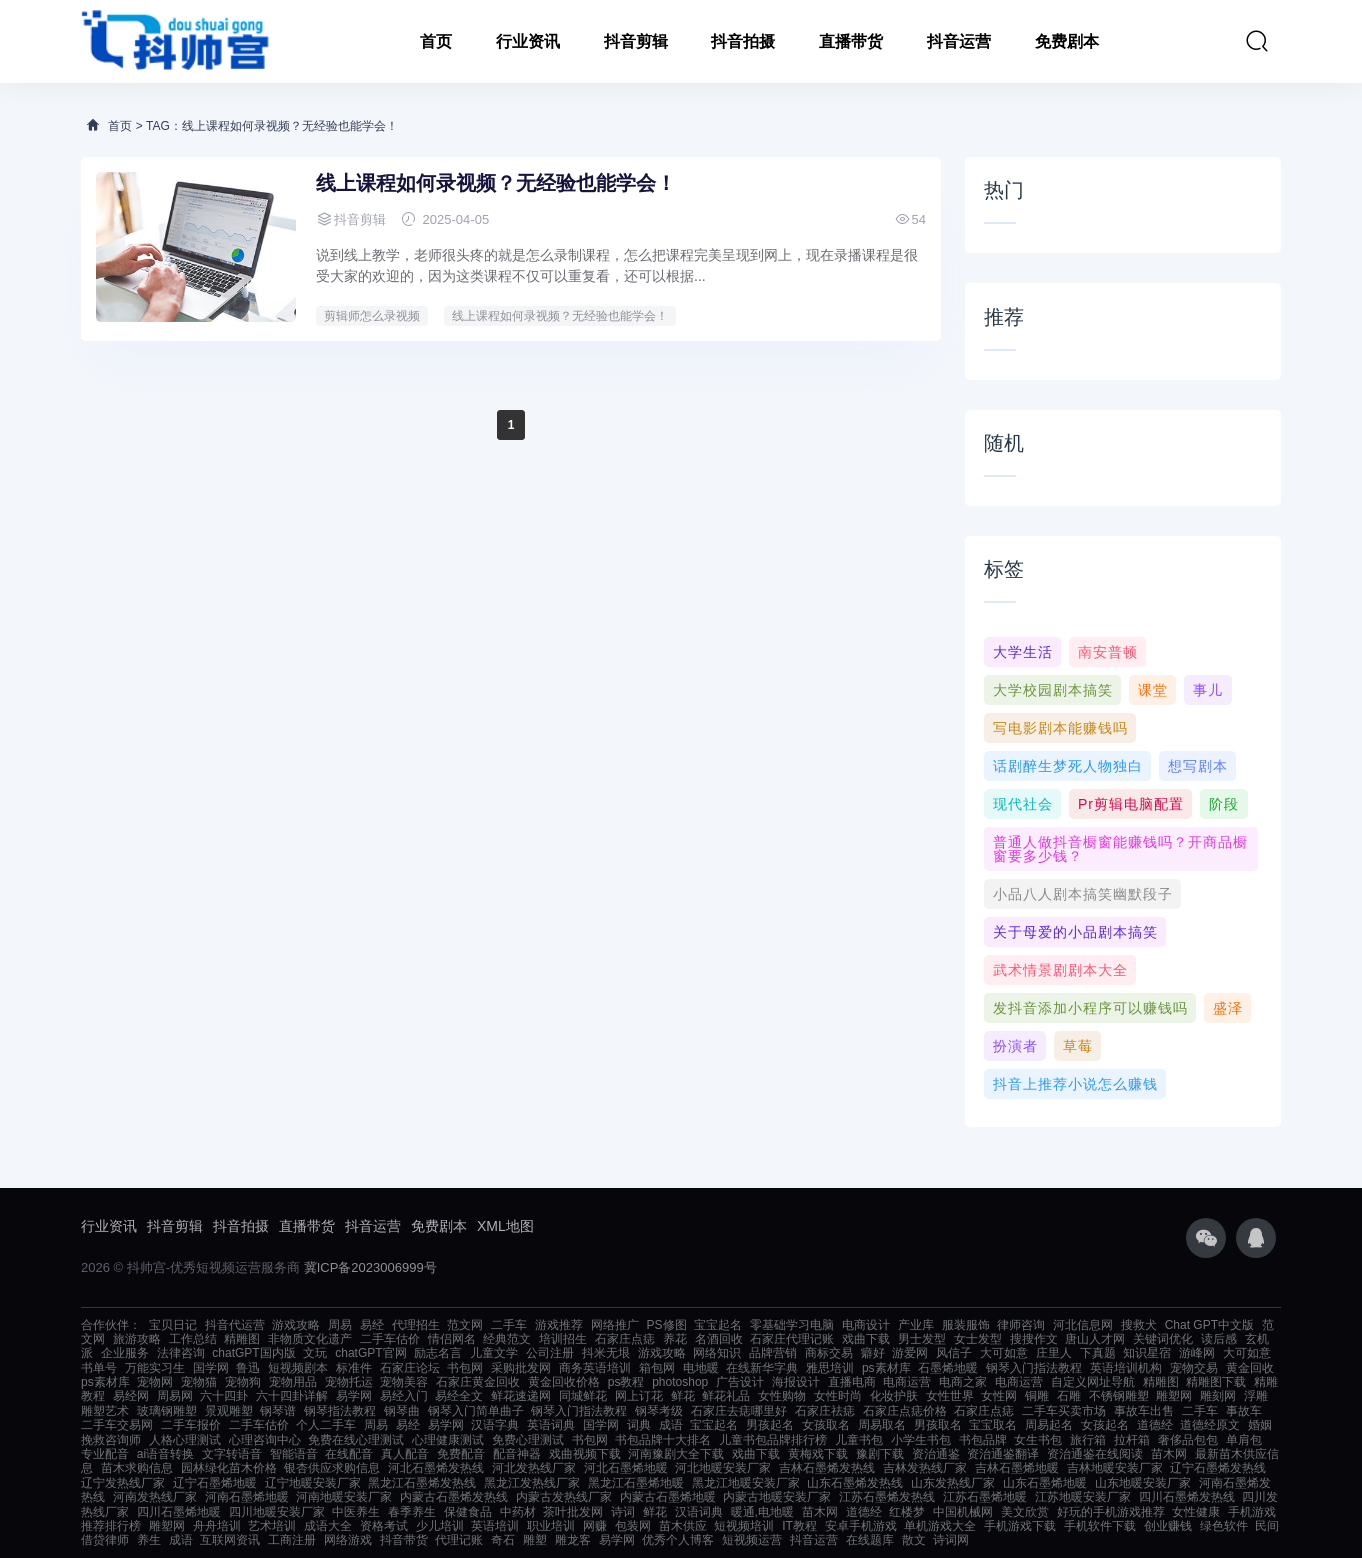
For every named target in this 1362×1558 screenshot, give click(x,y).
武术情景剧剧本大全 (1060, 970)
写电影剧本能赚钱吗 (1060, 728)
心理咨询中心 (265, 1440)
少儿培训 (440, 1526)
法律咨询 (181, 1353)
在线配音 (349, 1454)
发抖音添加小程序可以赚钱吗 (1090, 1008)
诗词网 (951, 1540)
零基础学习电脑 (792, 1325)
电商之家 (963, 1382)
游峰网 (1197, 1353)
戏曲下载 (866, 1339)
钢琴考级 (659, 1411)
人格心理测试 (185, 1440)
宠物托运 (349, 1382)
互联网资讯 (230, 1540)
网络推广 (615, 1325)
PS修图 (667, 1325)
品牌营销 (773, 1353)
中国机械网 (963, 1512)
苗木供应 (683, 1526)
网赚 (595, 1526)
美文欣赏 (1025, 1512)
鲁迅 (248, 1368)
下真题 (1098, 1353)
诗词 (623, 1512)
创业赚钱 (1168, 1526)
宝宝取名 (993, 1425)
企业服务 (125, 1353)
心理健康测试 (448, 1440)
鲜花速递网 (521, 1396)
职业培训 (551, 1526)
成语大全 (328, 1526)
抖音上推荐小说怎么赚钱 (1075, 1084)
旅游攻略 (137, 1339)
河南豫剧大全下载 (676, 1454)
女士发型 (978, 1339)
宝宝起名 (718, 1325)
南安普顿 (1108, 652)
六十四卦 (224, 1396)
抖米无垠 (606, 1353)
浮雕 (1256, 1396)
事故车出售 (1144, 1411)
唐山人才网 (1095, 1339)
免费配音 (461, 1454)
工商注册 (292, 1540)
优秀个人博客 (678, 1540)
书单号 (99, 1368)
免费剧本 (1067, 41)
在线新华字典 (762, 1368)
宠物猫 (199, 1382)
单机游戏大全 (940, 1526)
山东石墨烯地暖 (1045, 1483)
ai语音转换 (165, 1454)
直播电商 (852, 1382)
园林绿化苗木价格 (229, 1468)
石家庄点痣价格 (905, 1411)
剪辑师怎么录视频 (372, 316)
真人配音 (405, 1454)
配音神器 (517, 1454)
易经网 (131, 1396)
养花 (675, 1339)
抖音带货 (404, 1540)
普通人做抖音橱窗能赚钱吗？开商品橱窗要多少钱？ (1120, 849)
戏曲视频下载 (585, 1454)
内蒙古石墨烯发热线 (454, 1497)
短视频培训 (744, 1526)
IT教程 (799, 1526)
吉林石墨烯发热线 (827, 1468)
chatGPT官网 (370, 1353)
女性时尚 (838, 1396)
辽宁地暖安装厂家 (313, 1483)
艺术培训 (272, 1526)
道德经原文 (1210, 1425)
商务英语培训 (595, 1368)
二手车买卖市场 (1064, 1411)
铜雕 (1037, 1396)
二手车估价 (390, 1339)
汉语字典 (495, 1425)
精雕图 (242, 1339)
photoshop (680, 1382)
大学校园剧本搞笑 (1053, 690)
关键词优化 (1163, 1339)
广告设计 (740, 1382)
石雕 (1069, 1396)
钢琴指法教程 (340, 1411)
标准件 (354, 1368)
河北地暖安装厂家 (723, 1468)
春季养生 (412, 1512)
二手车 (509, 1325)
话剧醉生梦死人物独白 (1068, 766)
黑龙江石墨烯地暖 (636, 1483)
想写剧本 (1198, 766)
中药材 (518, 1512)
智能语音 (294, 1454)
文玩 (315, 1353)
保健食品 (468, 1512)
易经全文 (459, 1396)
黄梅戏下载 (818, 1454)
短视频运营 (752, 1540)
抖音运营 (959, 41)
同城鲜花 (583, 1396)
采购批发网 (521, 1368)
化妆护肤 (894, 1396)
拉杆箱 (1132, 1440)
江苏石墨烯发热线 (887, 1497)
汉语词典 (699, 1512)
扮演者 (1015, 1046)
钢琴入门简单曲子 (476, 1411)
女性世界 (950, 1396)
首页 (436, 41)
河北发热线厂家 (534, 1468)
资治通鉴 (936, 1454)
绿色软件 (1224, 1526)
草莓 (1078, 1046)
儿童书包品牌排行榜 (773, 1440)
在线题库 (870, 1540)
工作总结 (193, 1339)
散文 (914, 1540)
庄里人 (1054, 1353)
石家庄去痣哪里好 (739, 1411)
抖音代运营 (235, 1325)
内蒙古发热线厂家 (564, 1497)
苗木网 (1169, 1454)
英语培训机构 (1126, 1368)
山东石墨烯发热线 (855, 1483)
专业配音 (105, 1454)
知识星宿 (1147, 1353)
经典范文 (507, 1339)
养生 (149, 1540)
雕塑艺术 (105, 1411)
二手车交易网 (117, 1425)
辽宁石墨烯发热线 (1218, 1468)
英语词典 (551, 1425)
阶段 (1224, 804)
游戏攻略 (296, 1325)
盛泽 (1228, 1008)
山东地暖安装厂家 (1143, 1483)
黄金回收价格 (564, 1382)
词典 (639, 1425)
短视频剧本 (298, 1368)
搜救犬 (1139, 1325)
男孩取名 (938, 1425)
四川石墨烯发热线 (1187, 1497)
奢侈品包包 (1188, 1440)
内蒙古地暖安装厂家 (777, 1497)
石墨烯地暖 (948, 1368)
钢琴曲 (402, 1411)
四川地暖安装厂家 (277, 1512)
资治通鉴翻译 (1003, 1454)
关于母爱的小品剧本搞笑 (1075, 932)
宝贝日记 (173, 1325)
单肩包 (1244, 1440)
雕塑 (535, 1540)
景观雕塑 (229, 1411)
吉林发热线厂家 (925, 1468)
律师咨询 (1021, 1325)
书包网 (465, 1368)
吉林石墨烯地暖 (1017, 1468)
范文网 (465, 1325)
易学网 (354, 1396)
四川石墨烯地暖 (179, 1512)
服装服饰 (966, 1325)
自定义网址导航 (1093, 1382)
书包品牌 (983, 1440)
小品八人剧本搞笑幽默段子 (1083, 894)
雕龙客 (573, 1540)
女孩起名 (1105, 1425)
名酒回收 (719, 1339)
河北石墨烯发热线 (436, 1468)
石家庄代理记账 (792, 1339)
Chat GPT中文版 (1209, 1325)
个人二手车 (326, 1425)
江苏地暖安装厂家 (1083, 1497)
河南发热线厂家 (155, 1497)
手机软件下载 (1100, 1526)
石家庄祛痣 (825, 1411)
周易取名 (882, 1425)
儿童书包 (859, 1440)
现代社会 (1023, 804)
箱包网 (657, 1368)
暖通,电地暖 (762, 1512)
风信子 (954, 1353)
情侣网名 (452, 1339)
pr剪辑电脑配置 (1131, 804)
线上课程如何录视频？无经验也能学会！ (496, 183)
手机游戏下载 (1020, 1526)
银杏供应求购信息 (332, 1468)
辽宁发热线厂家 (123, 1483)
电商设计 (866, 1325)
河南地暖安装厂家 (344, 1497)
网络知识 (717, 1353)
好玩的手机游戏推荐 (1111, 1512)
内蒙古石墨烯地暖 (668, 1497)
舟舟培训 (217, 1526)
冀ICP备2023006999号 (370, 1267)
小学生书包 (921, 1440)
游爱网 (910, 1353)
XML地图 (505, 1226)
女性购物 (782, 1396)
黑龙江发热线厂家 (532, 1483)
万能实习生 (155, 1368)
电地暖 (701, 1368)
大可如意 (1004, 1353)
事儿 (1208, 690)
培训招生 (563, 1339)
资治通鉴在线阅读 (1095, 1454)
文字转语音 (232, 1454)
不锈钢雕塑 (1119, 1396)
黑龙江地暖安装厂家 (746, 1483)
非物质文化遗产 (310, 1339)
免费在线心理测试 (356, 1440)
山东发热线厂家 (953, 1483)
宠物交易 (1194, 1368)
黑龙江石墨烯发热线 (422, 1483)
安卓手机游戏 (861, 1526)
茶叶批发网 (573, 1512)
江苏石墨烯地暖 (985, 1497)
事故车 (1244, 1411)
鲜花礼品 (726, 1396)
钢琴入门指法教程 (1034, 1368)
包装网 (633, 1526)
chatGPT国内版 (253, 1353)
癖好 (873, 1353)
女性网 (999, 1396)
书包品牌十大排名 (663, 1440)
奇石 (503, 1540)
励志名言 (438, 1353)
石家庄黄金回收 (478, 1382)
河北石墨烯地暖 (626, 1468)
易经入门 (404, 1396)
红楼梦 (907, 1512)
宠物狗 (243, 1382)
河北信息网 (1083, 1325)
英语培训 (495, 1526)
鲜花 (683, 1396)
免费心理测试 (528, 1440)
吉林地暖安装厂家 (1115, 1468)
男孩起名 (770, 1425)
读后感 (1219, 1339)
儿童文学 (494, 1353)
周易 (340, 1325)
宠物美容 (404, 1382)
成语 (671, 1425)
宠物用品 (293, 1382)
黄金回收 (1250, 1368)
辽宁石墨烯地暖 (215, 1483)
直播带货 (851, 41)
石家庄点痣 (625, 1339)
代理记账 (459, 1540)
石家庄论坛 (410, 1368)
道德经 (1155, 1425)
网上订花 (639, 1396)
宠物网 (155, 1382)
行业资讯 (528, 41)
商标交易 (829, 1353)
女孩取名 (826, 1425)
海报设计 (796, 1382)
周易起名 (1049, 1425)
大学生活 (1023, 652)
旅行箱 (1088, 1440)
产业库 (916, 1325)
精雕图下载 (1216, 1382)
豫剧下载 (880, 1454)
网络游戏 (348, 1540)
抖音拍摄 (743, 41)
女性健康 (1196, 1512)
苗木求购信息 (137, 1468)
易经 (372, 1325)
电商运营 (907, 1382)
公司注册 (550, 1353)
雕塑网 (1174, 1396)
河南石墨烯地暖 (247, 1497)
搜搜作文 (1034, 1339)
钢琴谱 (278, 1411)
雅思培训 (830, 1368)
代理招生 (416, 1325)
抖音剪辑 (636, 41)
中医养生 (356, 1512)
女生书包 (1038, 1440)
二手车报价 (191, 1425)
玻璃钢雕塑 (167, 1411)
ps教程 (626, 1382)
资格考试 (384, 1526)
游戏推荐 (559, 1325)
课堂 (1153, 690)
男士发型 (922, 1339)
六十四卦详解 (292, 1396)
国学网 (211, 1368)
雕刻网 (1218, 1396)
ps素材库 (886, 1368)
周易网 (175, 1396)
